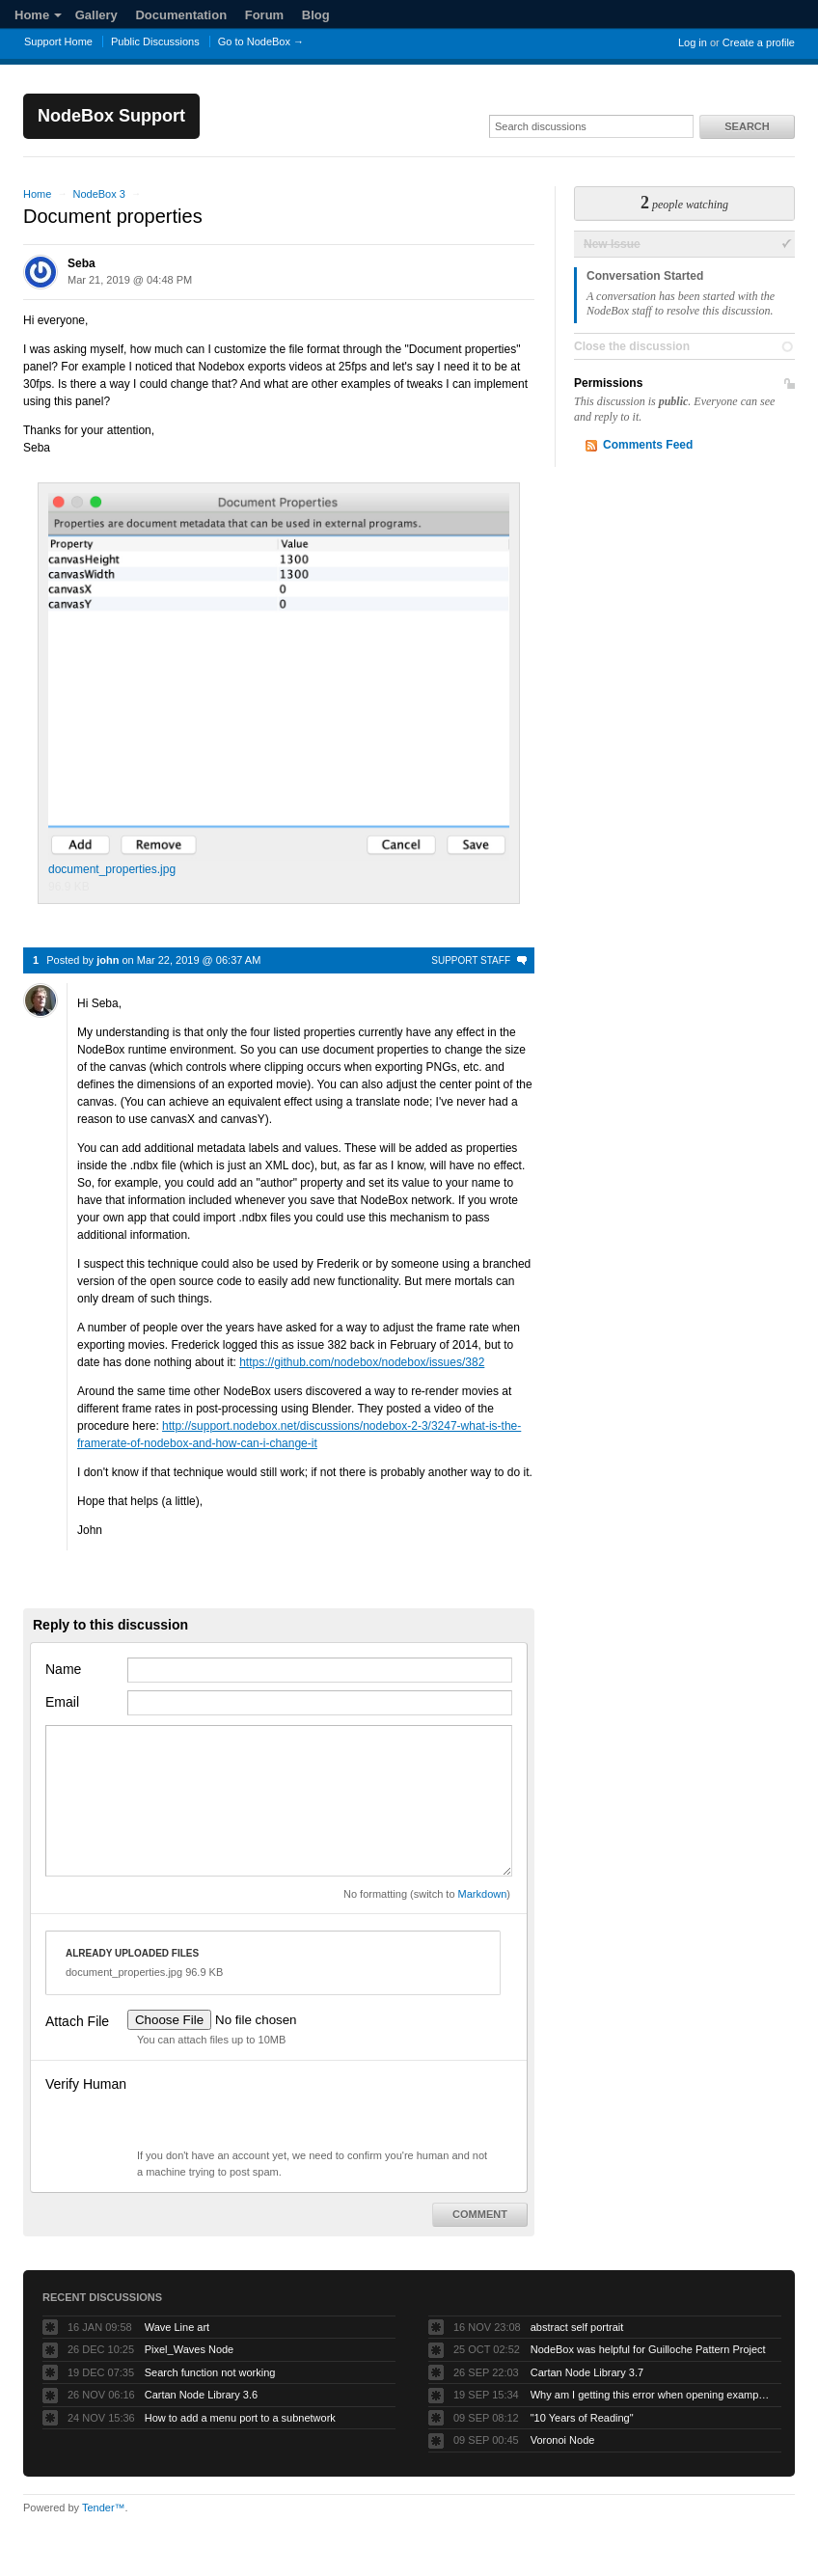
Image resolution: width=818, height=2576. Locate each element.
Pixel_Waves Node (189, 2349)
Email (62, 1702)
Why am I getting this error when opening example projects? (651, 2394)
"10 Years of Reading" (582, 2418)
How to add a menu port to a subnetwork (240, 2418)
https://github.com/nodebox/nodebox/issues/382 (361, 1362)
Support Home (58, 41)
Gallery (96, 15)
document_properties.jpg (278, 684)
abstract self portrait (577, 2327)
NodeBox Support (111, 115)
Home (38, 15)
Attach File (77, 2021)
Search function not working (210, 2372)
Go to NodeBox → (261, 41)
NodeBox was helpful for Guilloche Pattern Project (648, 2349)
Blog (316, 15)
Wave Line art (177, 2327)
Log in (692, 42)
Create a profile (759, 42)
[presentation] (274, 2110)
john (107, 960)
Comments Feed (648, 445)
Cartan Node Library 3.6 (201, 2394)
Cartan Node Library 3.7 (587, 2372)
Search (746, 126)
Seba (81, 263)
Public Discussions (155, 41)
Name (63, 1669)
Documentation (181, 15)
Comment (479, 2214)
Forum (264, 15)
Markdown (482, 1894)
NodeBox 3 (98, 194)
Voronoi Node (563, 2440)
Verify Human (85, 2084)
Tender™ (103, 2507)
